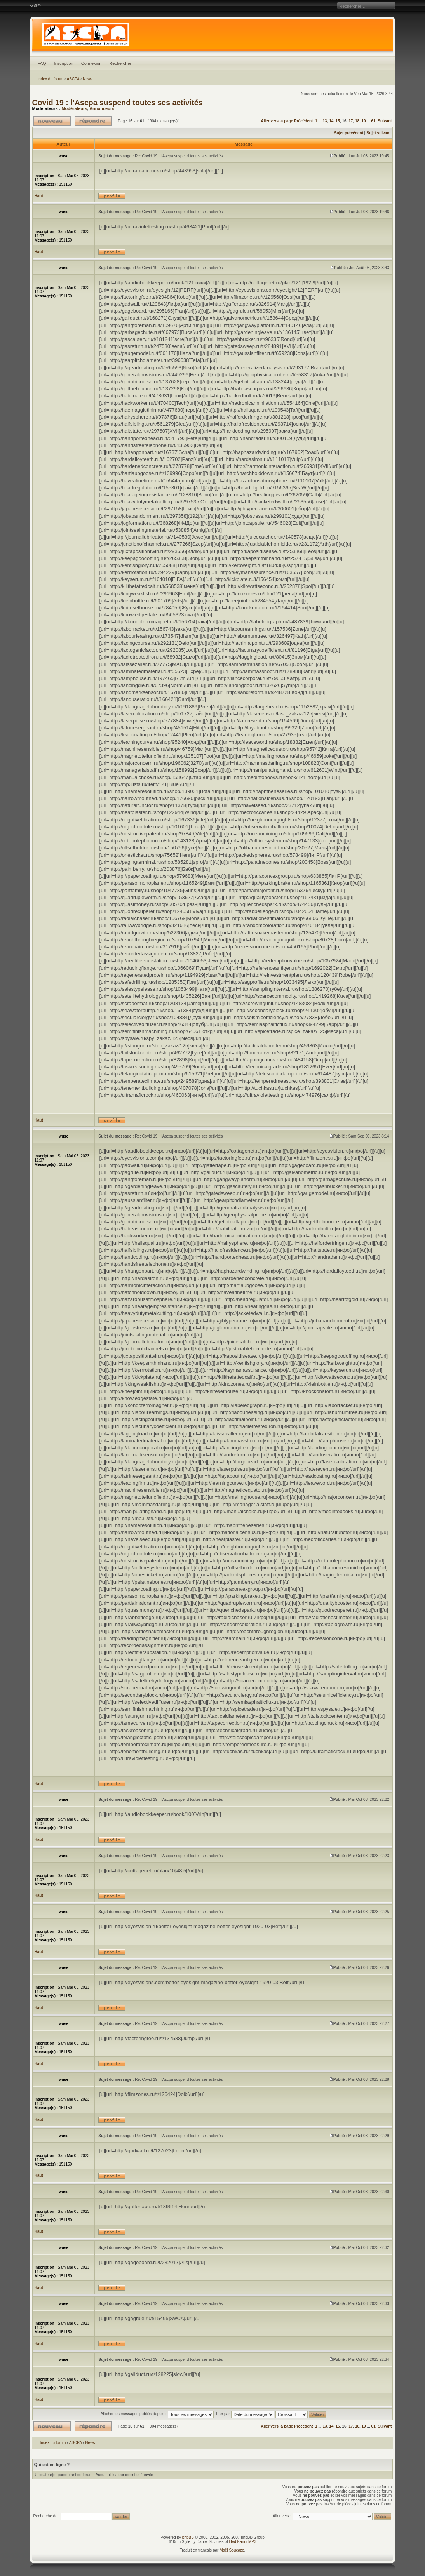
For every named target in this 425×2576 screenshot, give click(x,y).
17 (350, 121)
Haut (39, 196)
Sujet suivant (378, 133)
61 (373, 121)
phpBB (188, 2537)
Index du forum (51, 79)
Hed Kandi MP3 (242, 2541)
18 (357, 121)
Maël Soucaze (231, 2550)
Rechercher (120, 63)
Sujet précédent (348, 133)
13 (324, 121)
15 (338, 121)
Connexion (91, 63)
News (87, 79)
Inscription (63, 63)
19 (364, 121)
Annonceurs (101, 108)
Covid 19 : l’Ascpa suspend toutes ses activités (117, 102)
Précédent (303, 121)
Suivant (385, 121)
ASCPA (73, 79)
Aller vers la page (277, 121)
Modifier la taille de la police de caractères (35, 5)
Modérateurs (74, 108)
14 (331, 121)
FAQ (42, 63)
